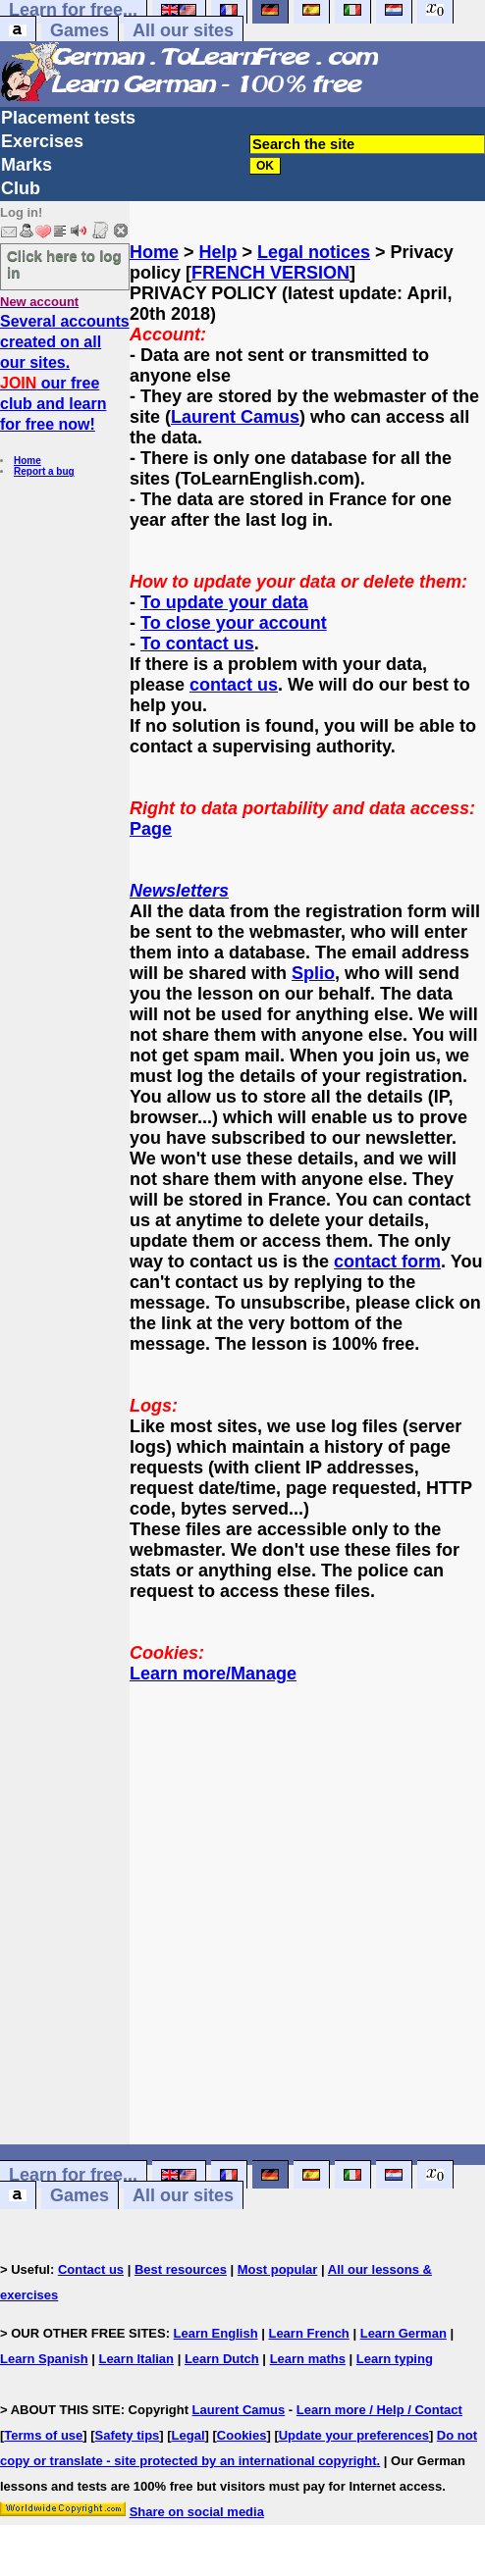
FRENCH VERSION (270, 273)
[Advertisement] (307, 1924)
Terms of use (43, 2435)
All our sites (183, 30)
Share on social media (197, 2511)
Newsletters (179, 891)
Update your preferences (354, 2435)
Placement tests (68, 118)
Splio (313, 973)
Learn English (216, 2333)
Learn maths (308, 2358)
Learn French (308, 2333)
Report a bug (44, 471)
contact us (233, 685)
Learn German (403, 2333)
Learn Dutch (222, 2358)
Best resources (181, 2269)
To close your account (233, 623)
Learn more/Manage (213, 1673)
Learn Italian (136, 2358)
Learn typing (394, 2358)
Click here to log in (64, 264)
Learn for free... (73, 2175)
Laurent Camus (235, 417)
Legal (188, 2435)
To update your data (224, 602)
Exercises (42, 141)
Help (218, 252)
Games (79, 30)
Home (27, 460)
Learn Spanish (44, 2358)
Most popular (278, 2269)
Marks (26, 165)
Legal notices (313, 252)
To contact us (197, 643)
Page (151, 829)
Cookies (242, 2435)
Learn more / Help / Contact (379, 2409)
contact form (387, 1261)
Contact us (91, 2269)
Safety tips (127, 2435)
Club (20, 188)
